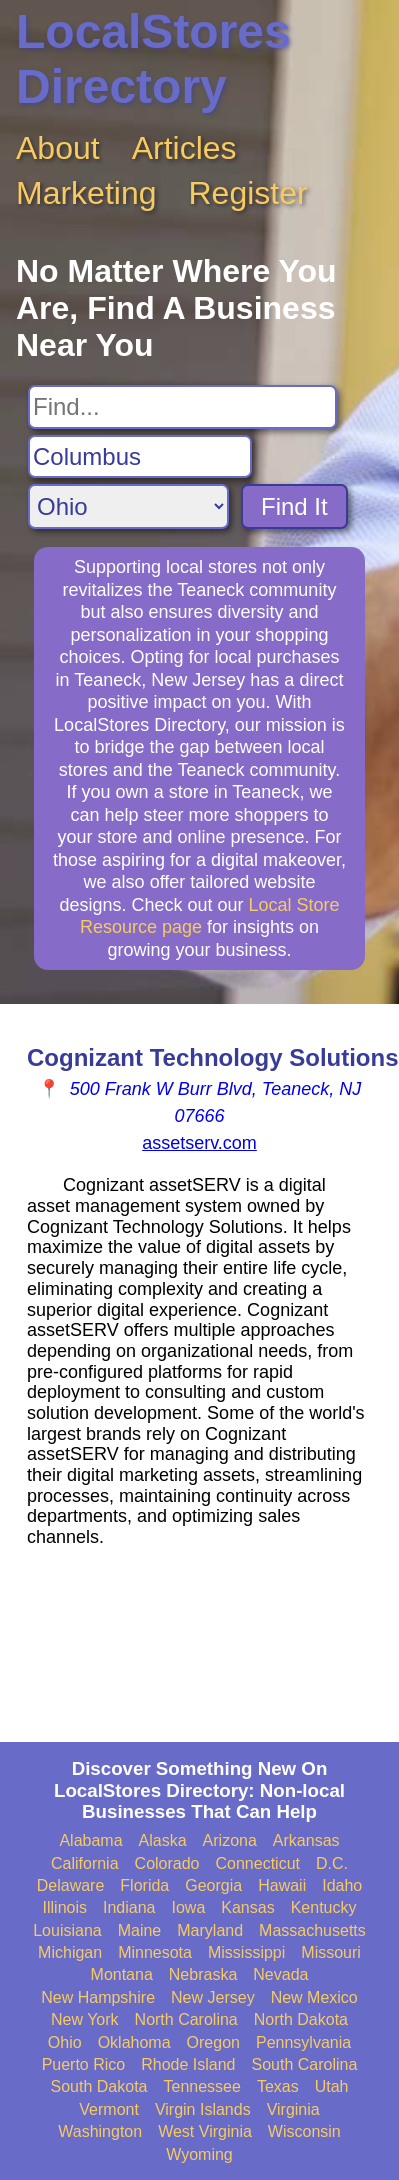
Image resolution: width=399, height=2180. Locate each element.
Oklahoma (134, 2042)
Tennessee (201, 2086)
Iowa (188, 1907)
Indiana (129, 1907)
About (58, 148)
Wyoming (199, 2154)
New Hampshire (98, 1997)
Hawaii (282, 1885)
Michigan (70, 1952)
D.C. (332, 1863)
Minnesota (155, 1952)
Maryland (210, 1930)
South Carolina (305, 2064)
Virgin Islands (203, 2109)
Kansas (247, 1907)
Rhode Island (188, 2064)
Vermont (109, 2109)
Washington (100, 2131)
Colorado (167, 1863)
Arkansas (306, 1840)
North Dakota (301, 2019)
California (85, 1863)
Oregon (213, 2042)
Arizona (230, 1840)
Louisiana (67, 1930)
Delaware (71, 1885)
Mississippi (246, 1952)
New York (85, 2019)
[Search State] (128, 506)
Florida (144, 1885)
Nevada (280, 1974)
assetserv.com (199, 1143)
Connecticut (258, 1863)
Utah (332, 2086)
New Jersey (213, 1997)
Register (248, 193)
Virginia (293, 2109)
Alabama (90, 1840)
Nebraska (203, 1974)
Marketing (86, 193)
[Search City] (140, 457)
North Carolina (186, 2019)
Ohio (65, 2042)
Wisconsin (304, 2131)
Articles (184, 148)
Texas (278, 2086)
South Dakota (99, 2086)
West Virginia (205, 2131)
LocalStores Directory (153, 59)
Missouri (331, 1952)
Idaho (342, 1885)
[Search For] (182, 407)
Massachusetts (312, 1930)
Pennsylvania (303, 2042)
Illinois (65, 1907)
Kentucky (324, 1907)
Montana (122, 1974)
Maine (140, 1930)
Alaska (163, 1840)
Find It (294, 506)
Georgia (213, 1885)
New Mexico (314, 1997)
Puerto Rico (84, 2064)
